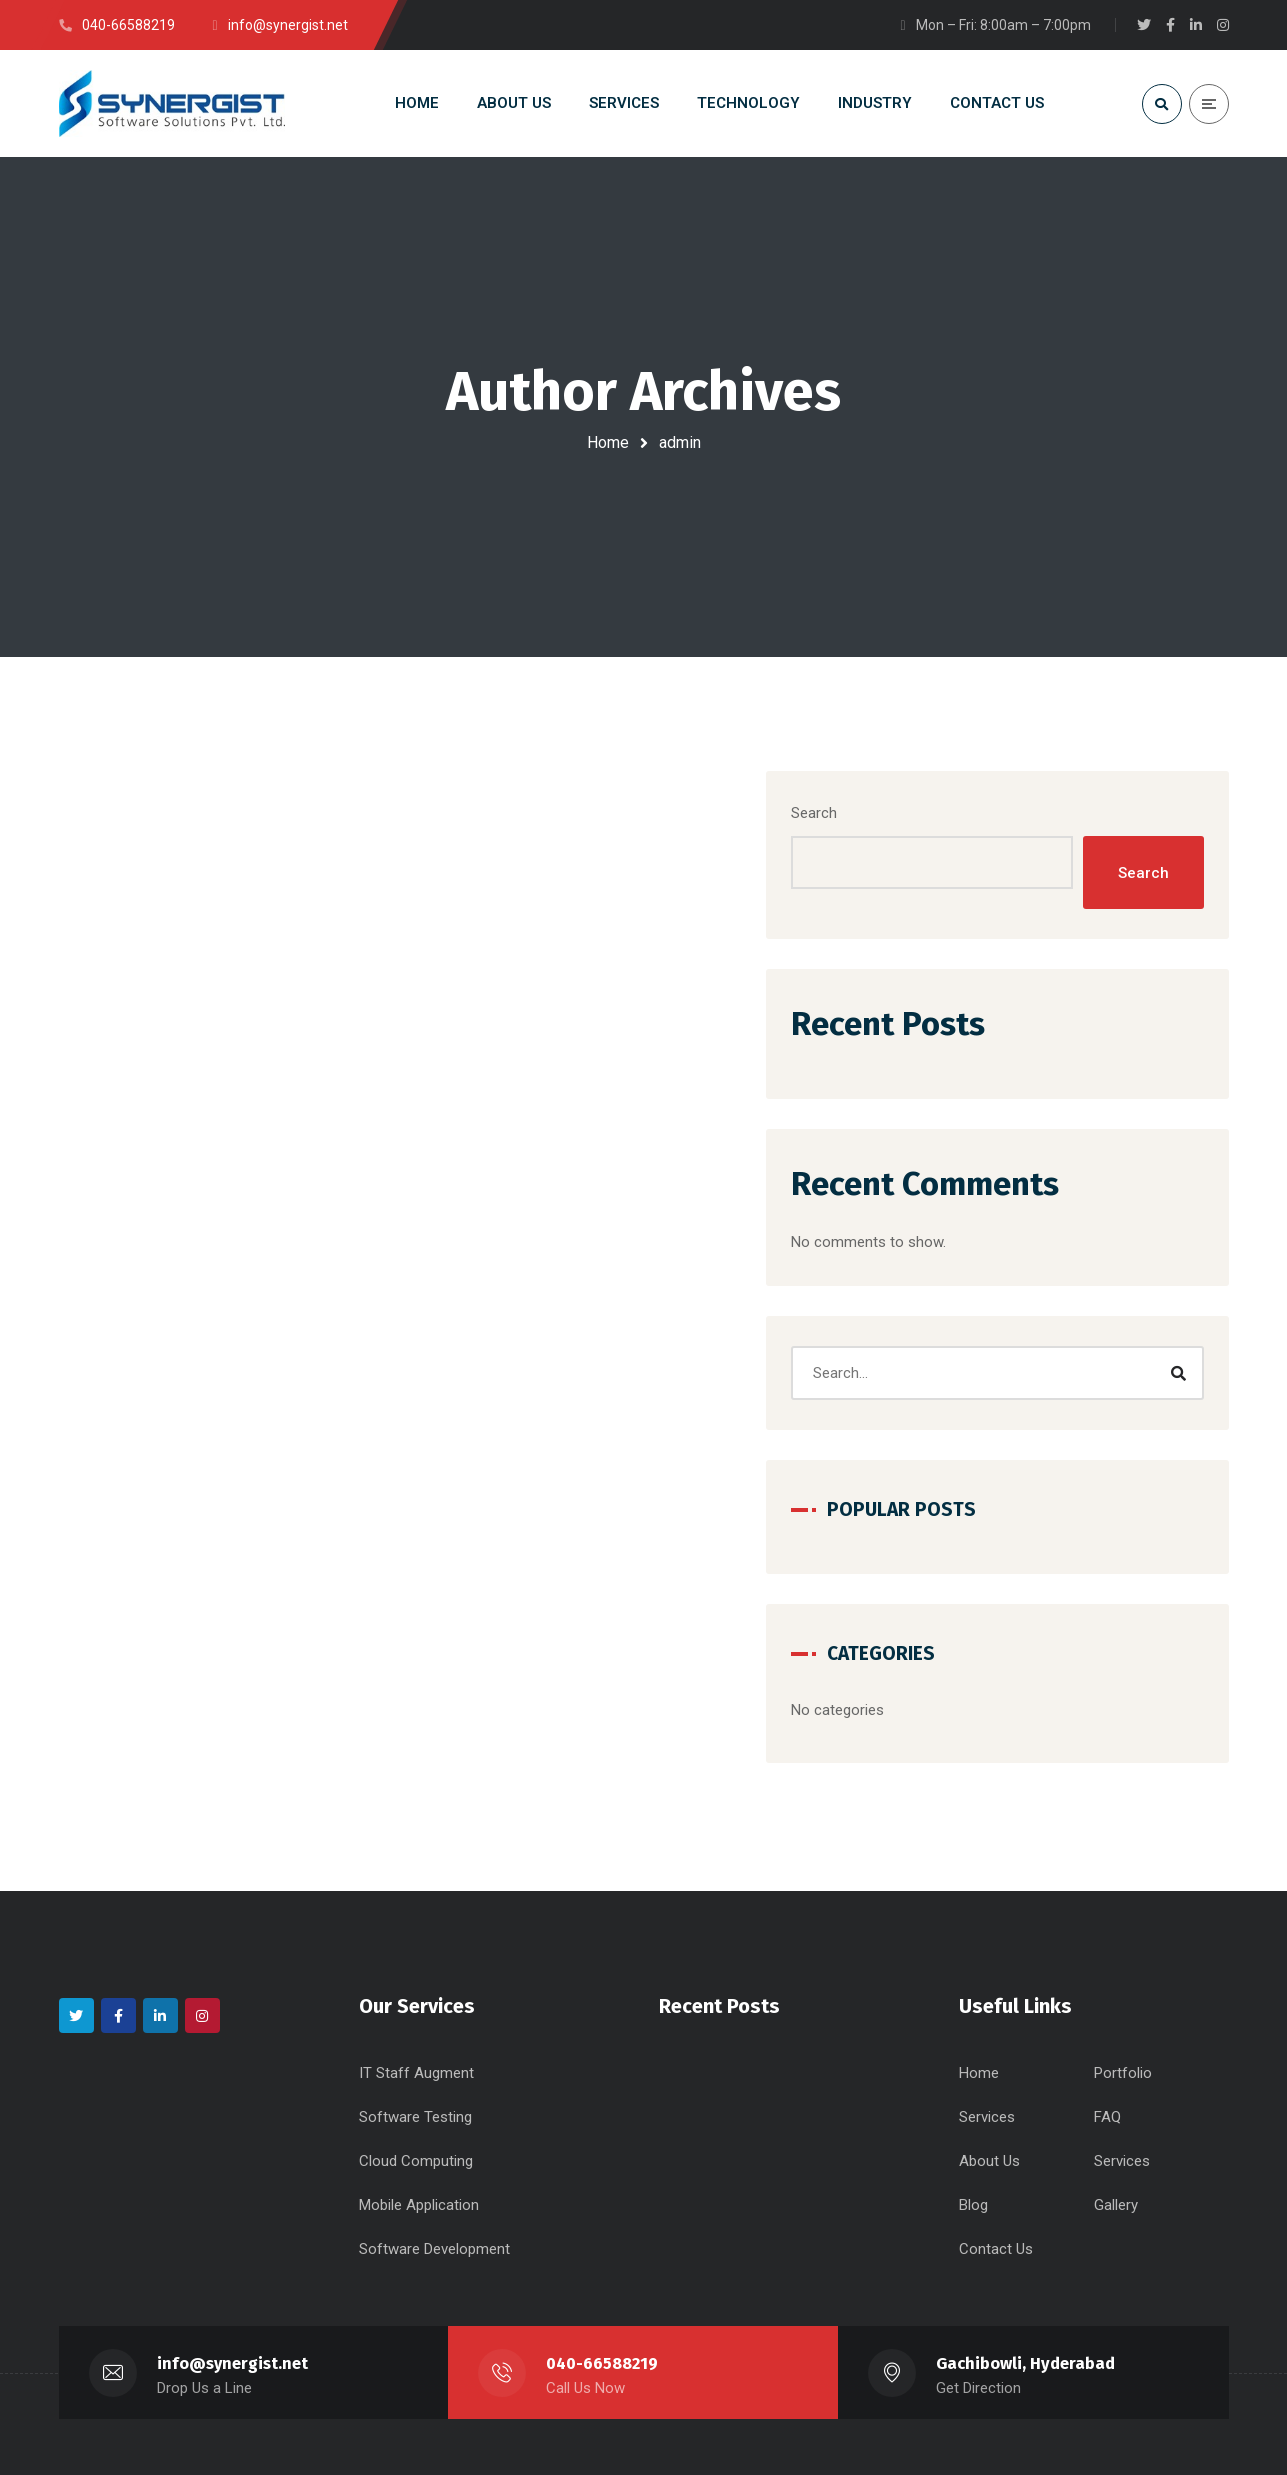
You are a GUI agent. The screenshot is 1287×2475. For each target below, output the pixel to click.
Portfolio (1123, 2062)
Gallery (1116, 2194)
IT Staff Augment (416, 2062)
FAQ (1107, 2106)
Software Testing (415, 2106)
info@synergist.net (233, 2352)
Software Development (434, 2238)
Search (949, 799)
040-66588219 (602, 2352)
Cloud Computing (416, 2150)
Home (608, 442)
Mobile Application (419, 2194)
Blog (973, 2194)
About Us (989, 2150)
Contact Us (996, 2238)
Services (987, 2106)
